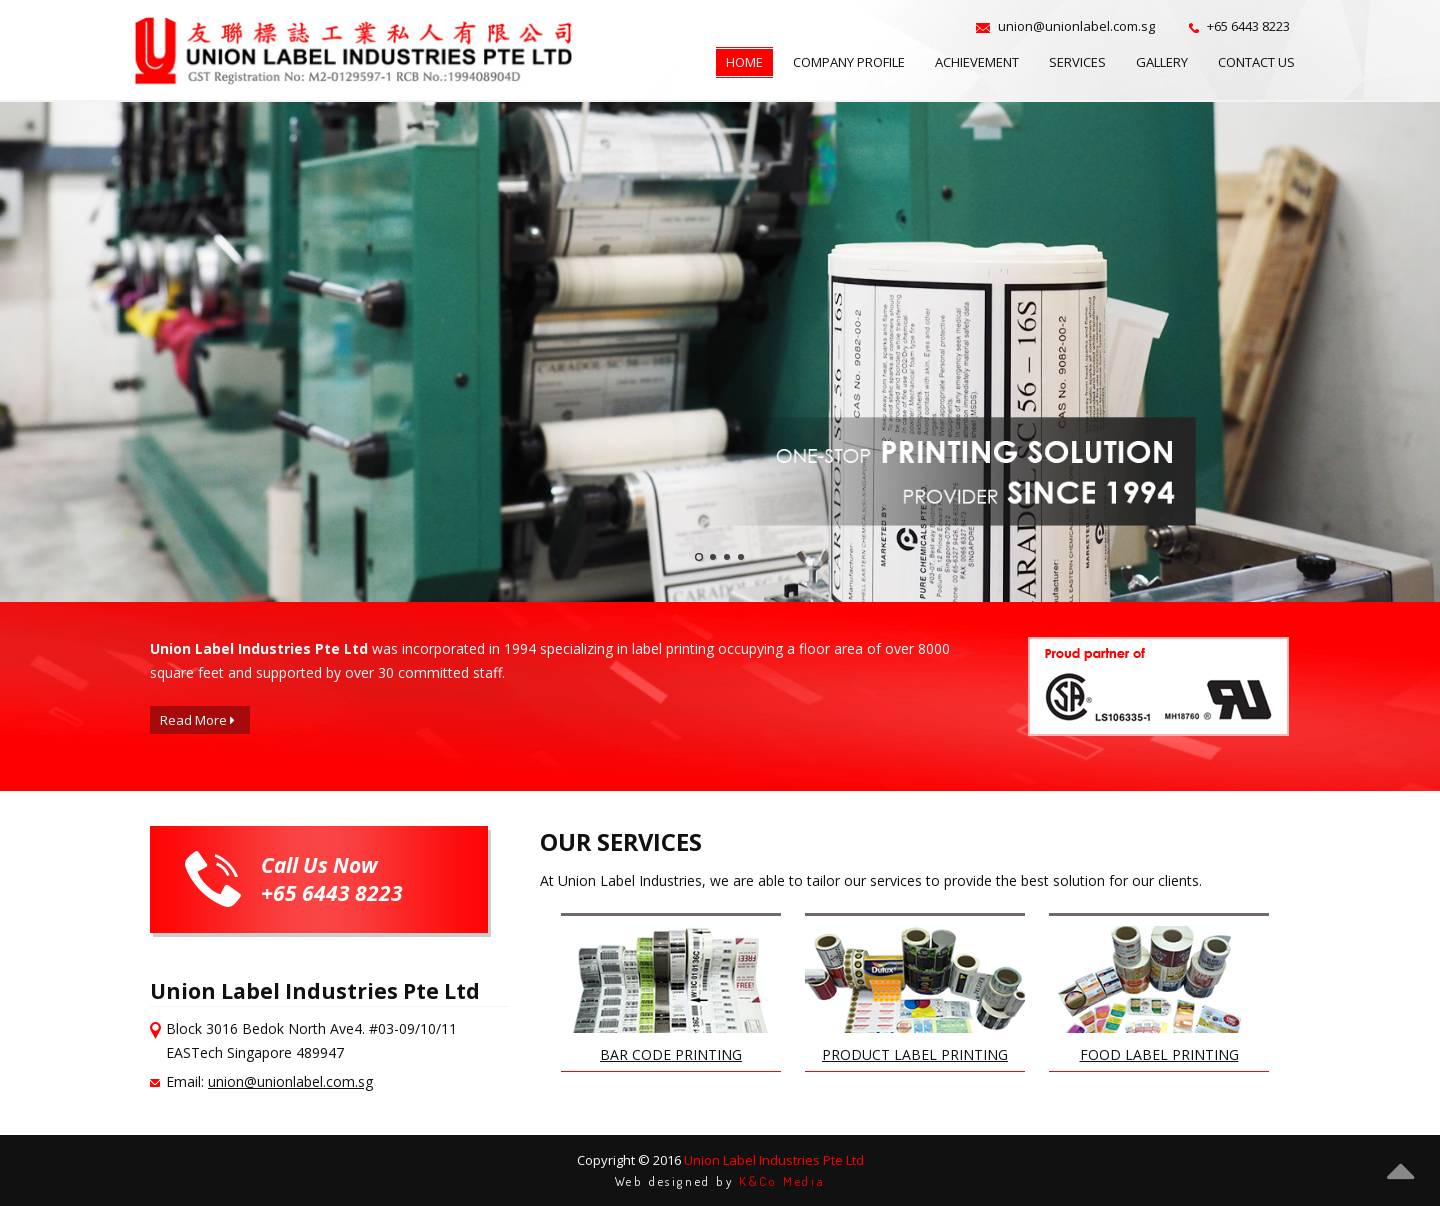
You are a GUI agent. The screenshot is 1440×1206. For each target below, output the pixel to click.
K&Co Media (782, 1181)
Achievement (977, 62)
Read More (197, 720)
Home (744, 62)
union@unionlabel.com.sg (290, 1081)
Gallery (1162, 62)
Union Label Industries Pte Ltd (774, 1160)
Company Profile (849, 62)
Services (1077, 62)
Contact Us (1256, 62)
